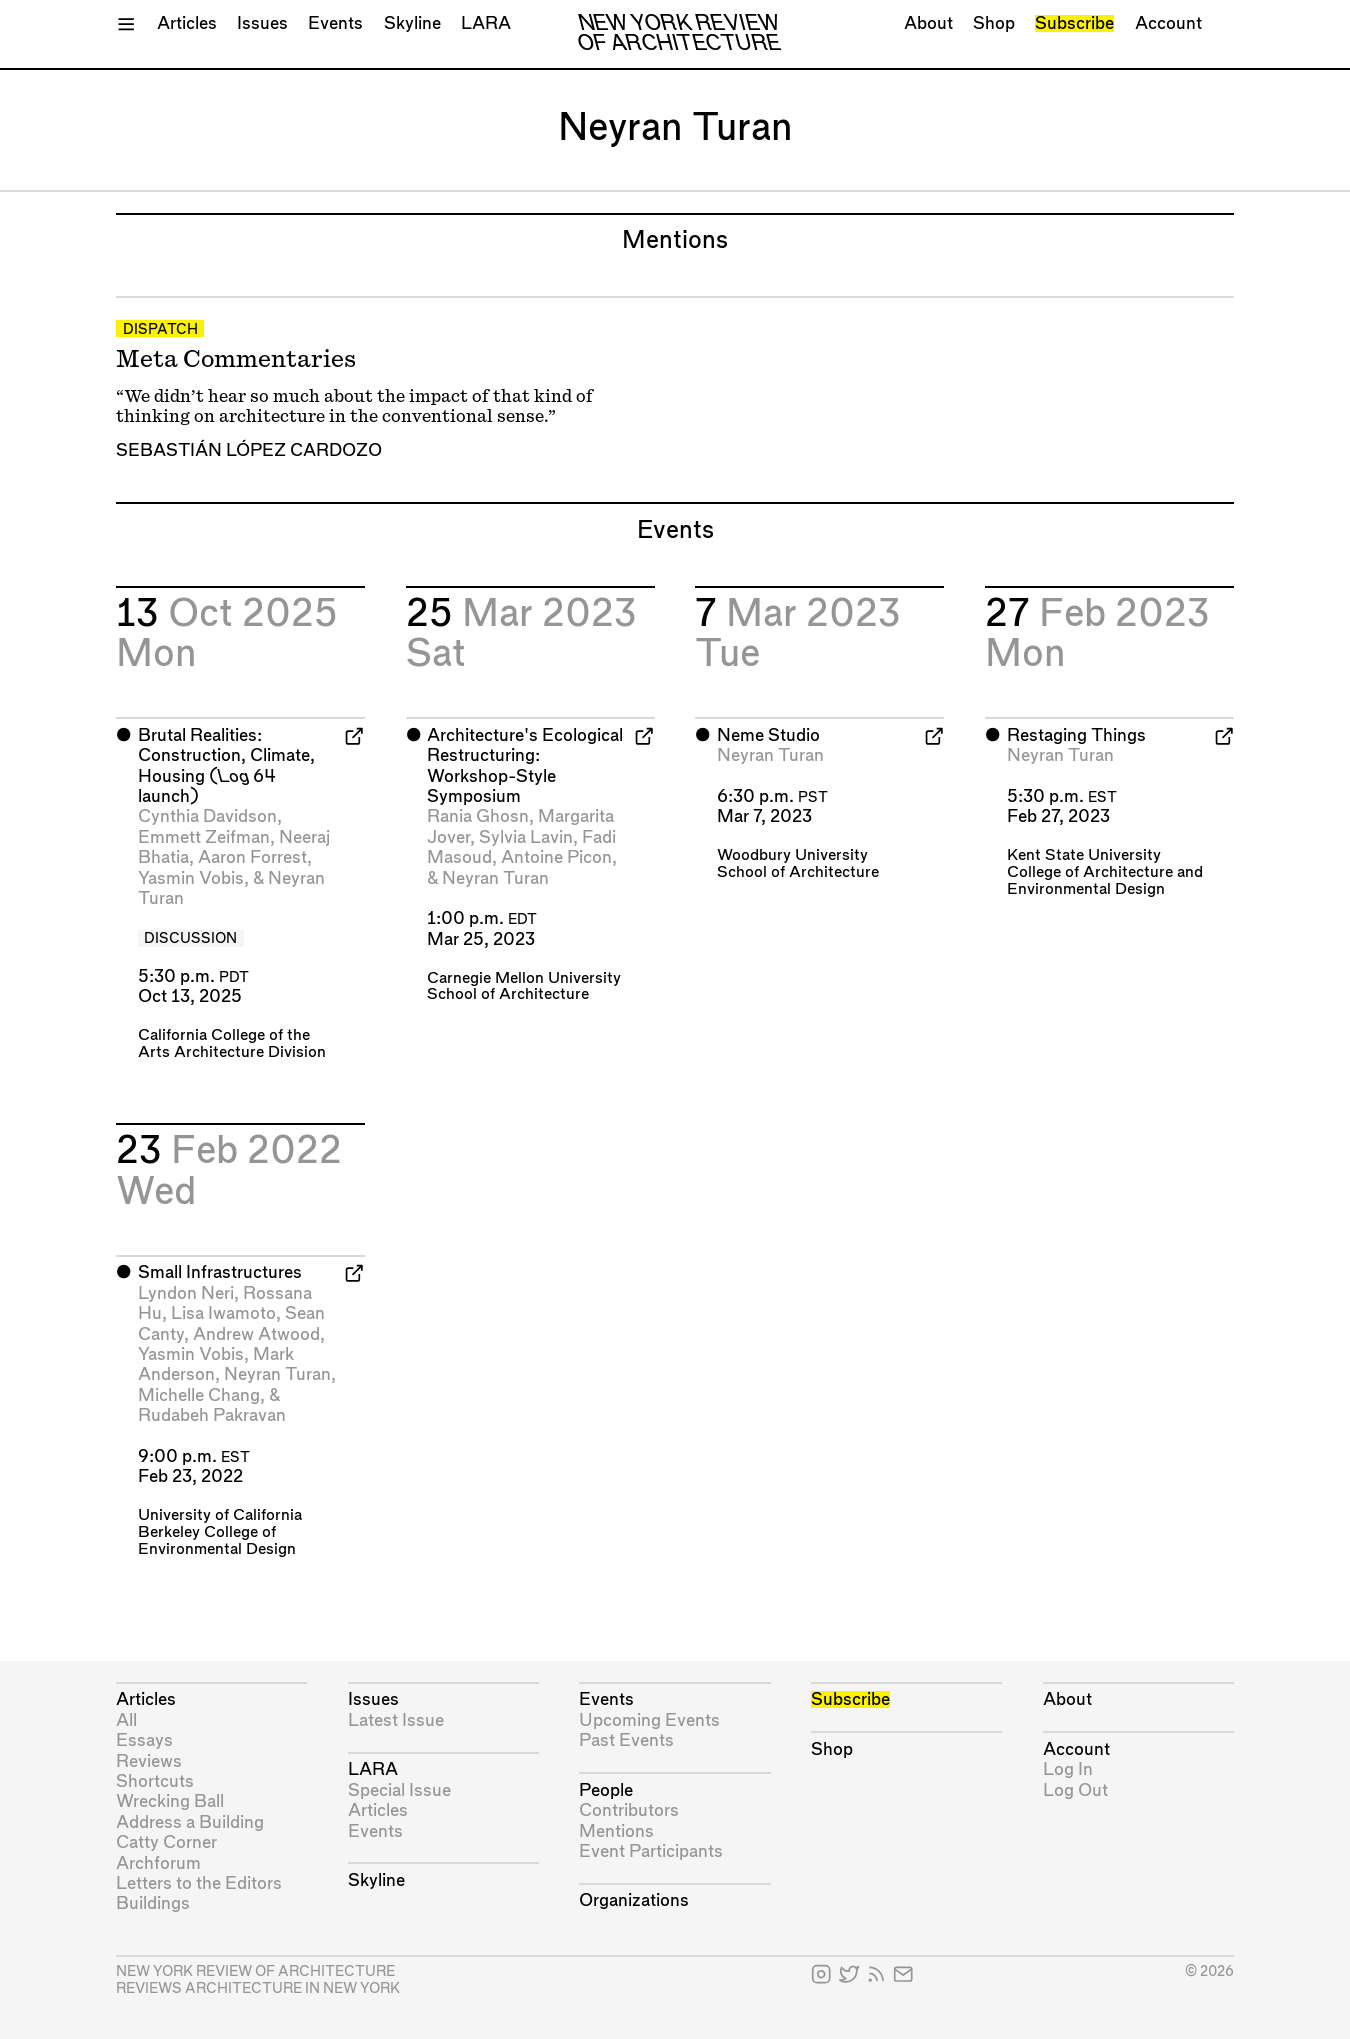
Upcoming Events (649, 1720)
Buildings (153, 1903)
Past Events (626, 1740)
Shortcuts (155, 1781)
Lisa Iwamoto (223, 1313)
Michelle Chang (199, 1395)
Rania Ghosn (478, 816)
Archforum (158, 1863)
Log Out (1075, 1790)
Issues (262, 23)
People (606, 1790)
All (126, 1720)
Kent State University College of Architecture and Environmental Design (1105, 872)
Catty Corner (166, 1842)
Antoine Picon (556, 857)
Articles (187, 23)
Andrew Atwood (256, 1334)
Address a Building (190, 1822)
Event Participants (651, 1851)
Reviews (149, 1761)
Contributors (629, 1810)
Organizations (634, 1900)
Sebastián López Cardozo (249, 450)
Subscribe (1074, 23)
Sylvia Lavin (526, 837)
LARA (486, 23)
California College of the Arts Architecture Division (232, 1044)
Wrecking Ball (170, 1801)
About (928, 23)
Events (335, 23)
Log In (1068, 1769)
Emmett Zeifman (204, 837)
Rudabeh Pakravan (212, 1415)
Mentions (616, 1831)
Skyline (412, 23)
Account (1168, 23)
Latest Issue (396, 1720)
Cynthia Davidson (207, 816)
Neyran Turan (495, 878)
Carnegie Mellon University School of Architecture (524, 987)
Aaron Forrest (252, 857)
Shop (994, 23)
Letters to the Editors (199, 1883)
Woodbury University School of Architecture (798, 864)
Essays (144, 1740)
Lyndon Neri (186, 1293)
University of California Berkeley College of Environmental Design (220, 1532)
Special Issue (399, 1790)
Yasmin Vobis (191, 878)
